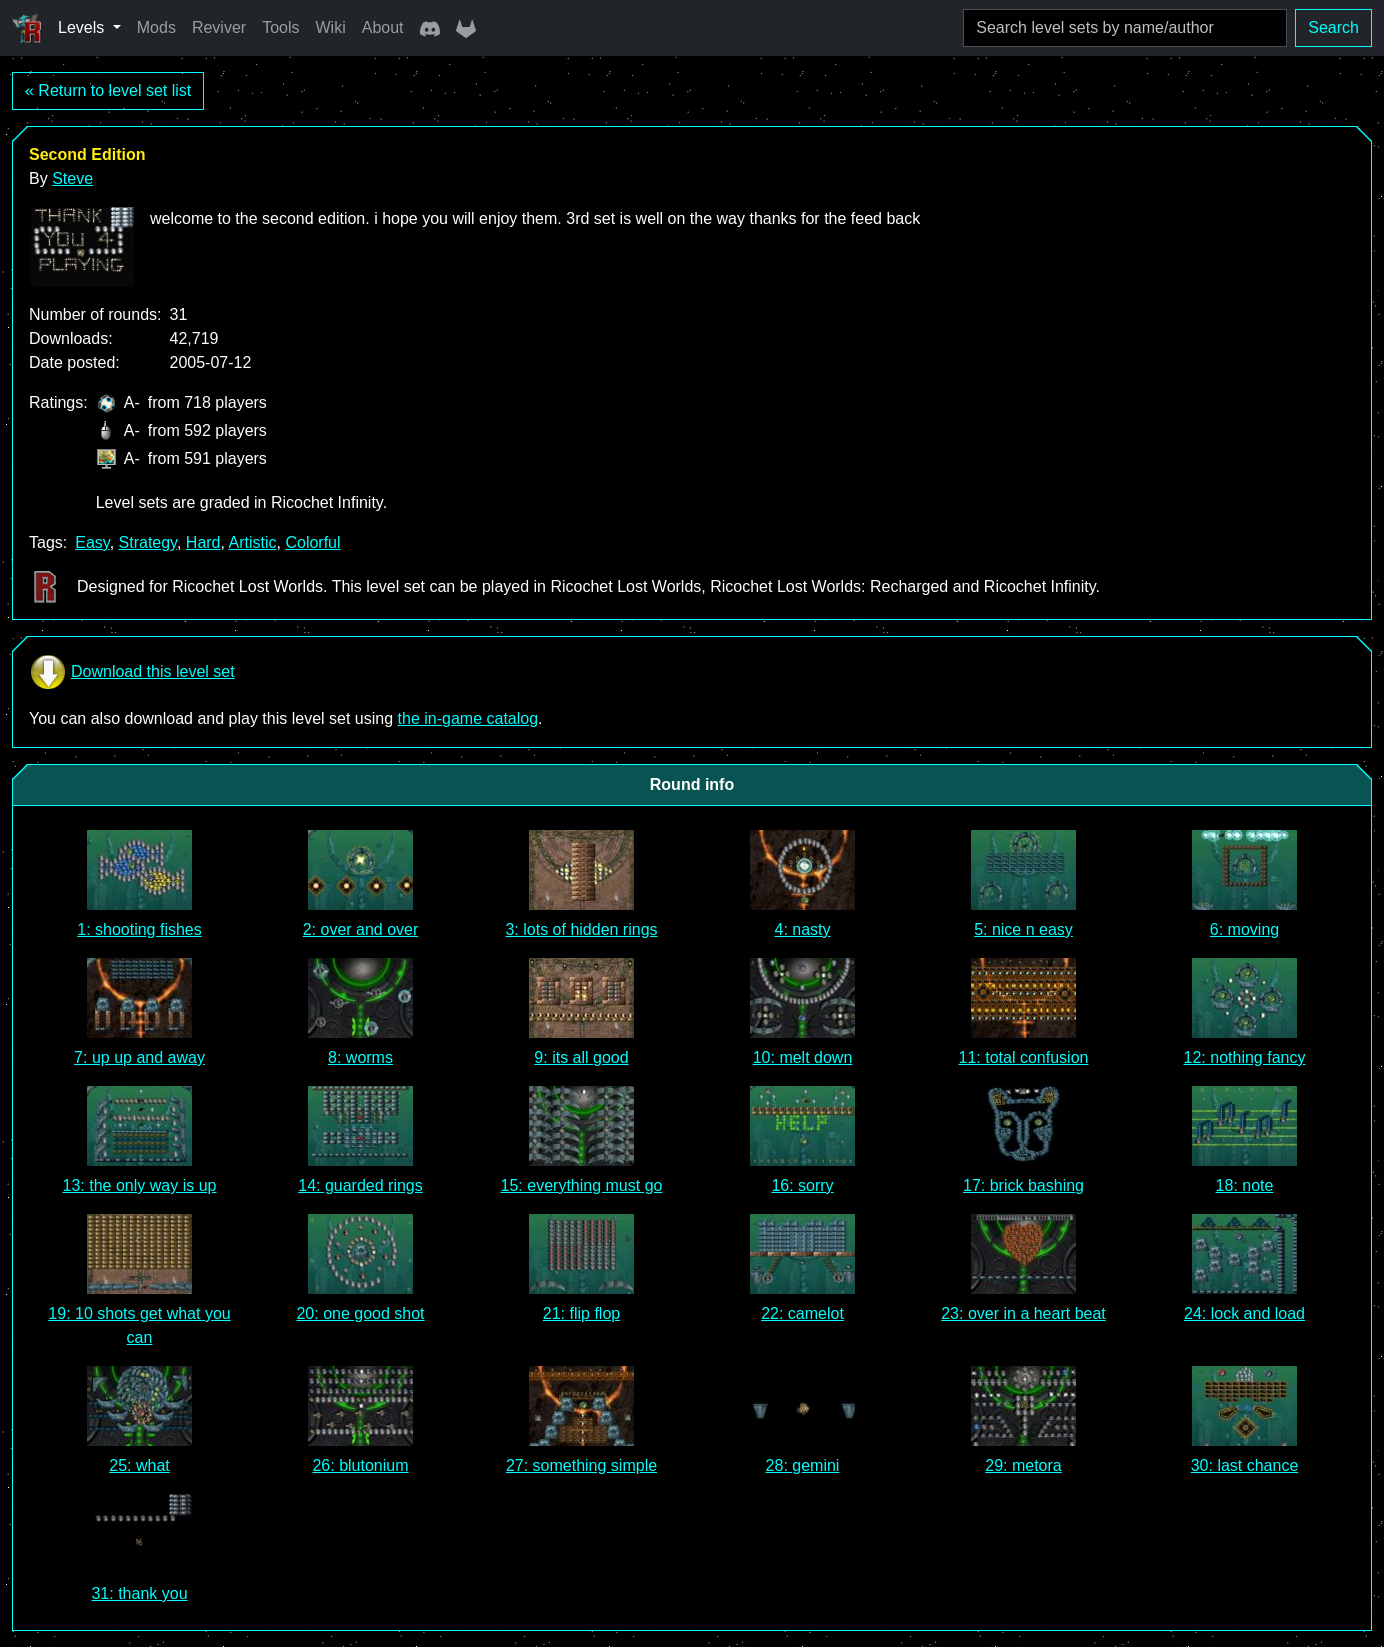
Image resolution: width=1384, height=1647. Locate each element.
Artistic (253, 542)
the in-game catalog (468, 718)
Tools (280, 27)
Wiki (331, 27)
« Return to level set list (108, 90)
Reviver (219, 27)
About (383, 27)
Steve (72, 178)
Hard (203, 542)
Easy (92, 542)
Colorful (312, 542)
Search (1333, 27)
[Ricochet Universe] (27, 28)
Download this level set (132, 672)
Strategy (148, 542)
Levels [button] (83, 27)
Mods (156, 27)
